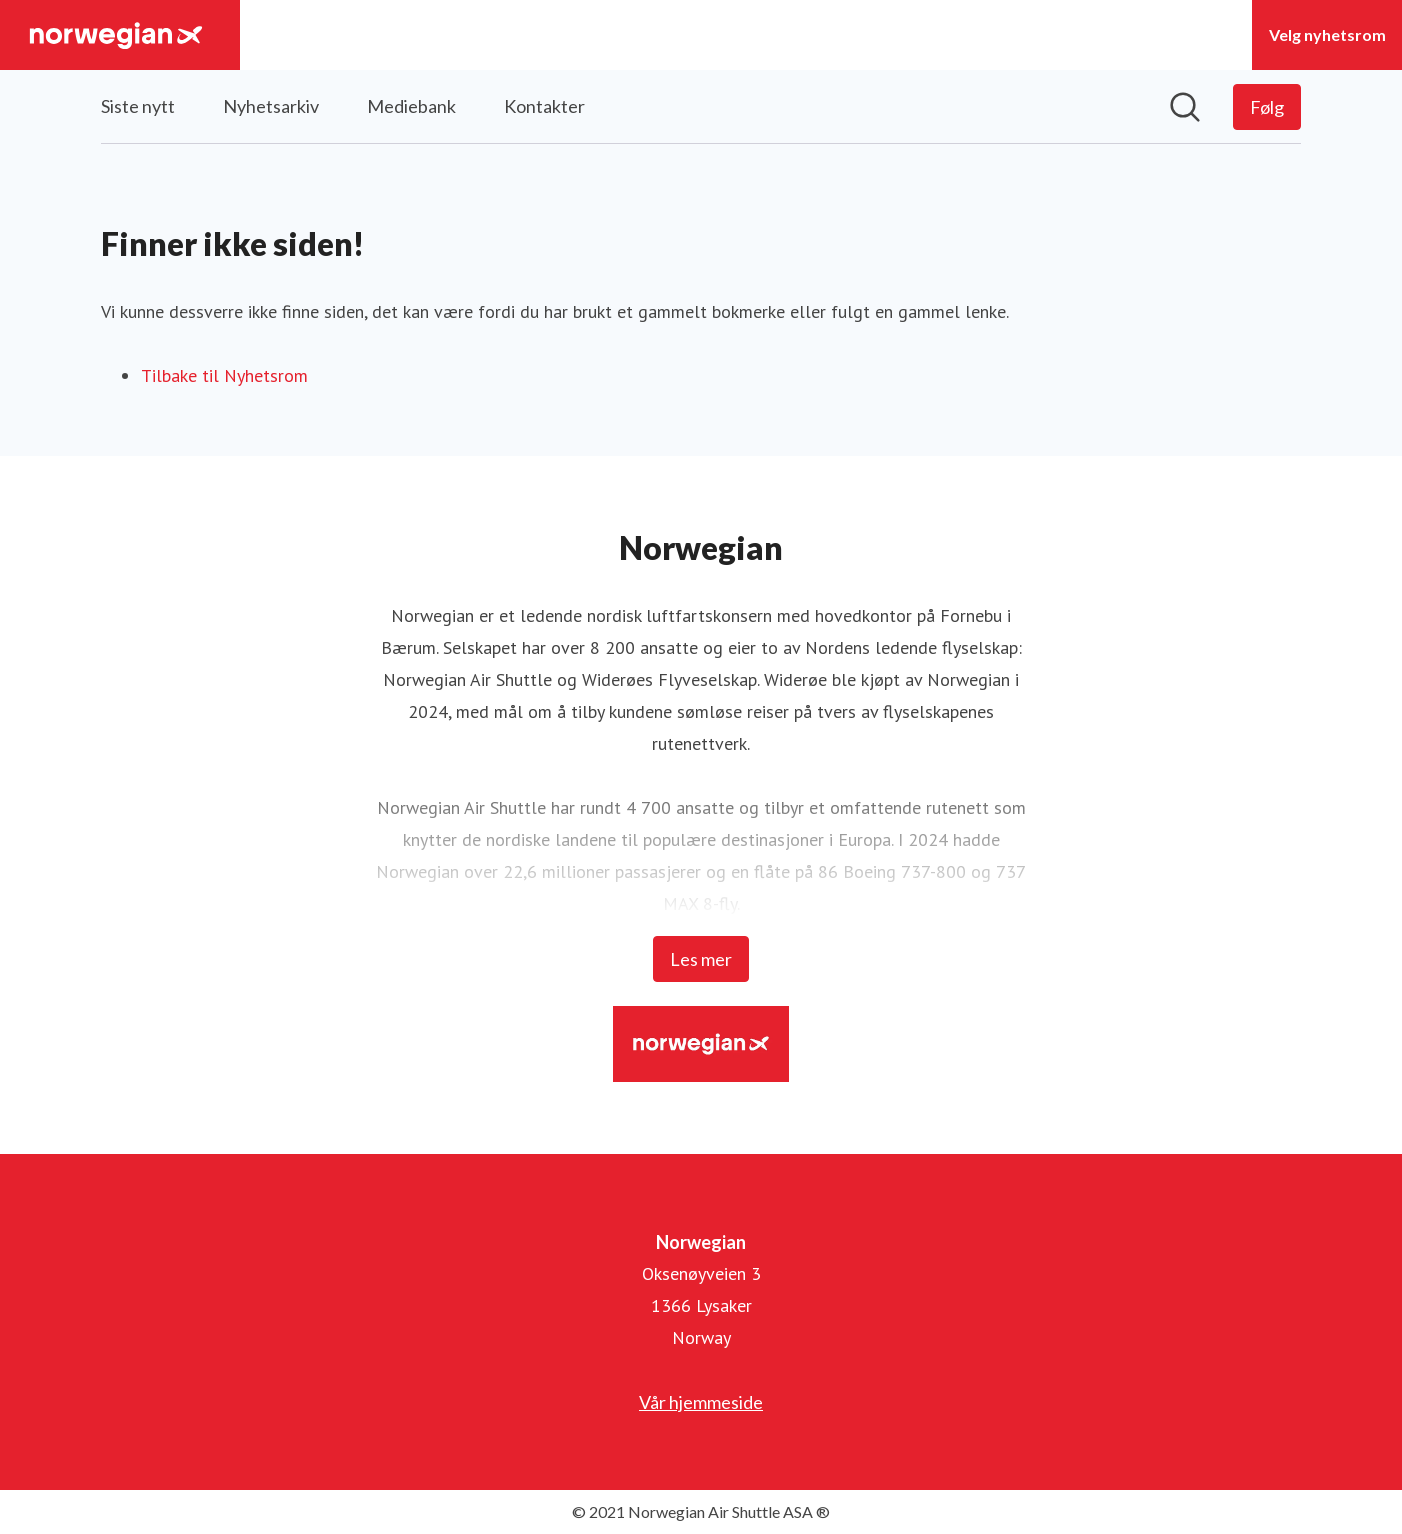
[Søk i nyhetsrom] (1185, 107)
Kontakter (544, 106)
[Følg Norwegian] (1267, 107)
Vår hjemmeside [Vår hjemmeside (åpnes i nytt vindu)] (701, 1402)
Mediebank (411, 106)
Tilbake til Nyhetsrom (224, 375)
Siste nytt (138, 106)
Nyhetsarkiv (271, 106)
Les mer (701, 959)
